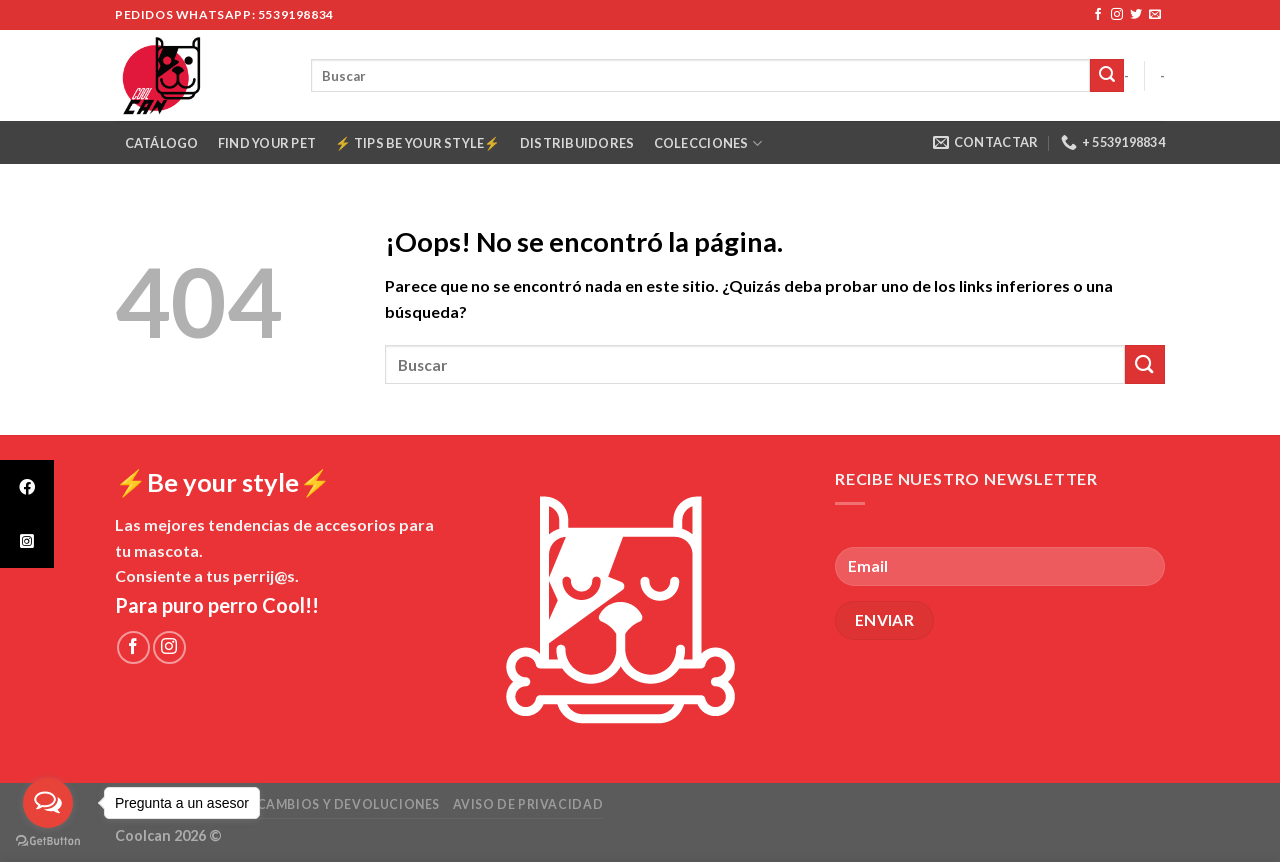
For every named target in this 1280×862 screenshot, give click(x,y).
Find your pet (267, 143)
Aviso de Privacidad (528, 804)
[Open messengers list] (48, 803)
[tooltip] (27, 487)
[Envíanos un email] (1155, 15)
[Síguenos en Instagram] (1117, 15)
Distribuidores (577, 143)
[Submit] (1107, 76)
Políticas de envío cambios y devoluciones (277, 804)
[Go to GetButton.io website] (48, 841)
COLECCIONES (708, 143)
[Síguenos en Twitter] (1136, 15)
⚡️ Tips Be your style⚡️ (417, 143)
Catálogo (162, 143)
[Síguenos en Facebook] (1098, 15)
